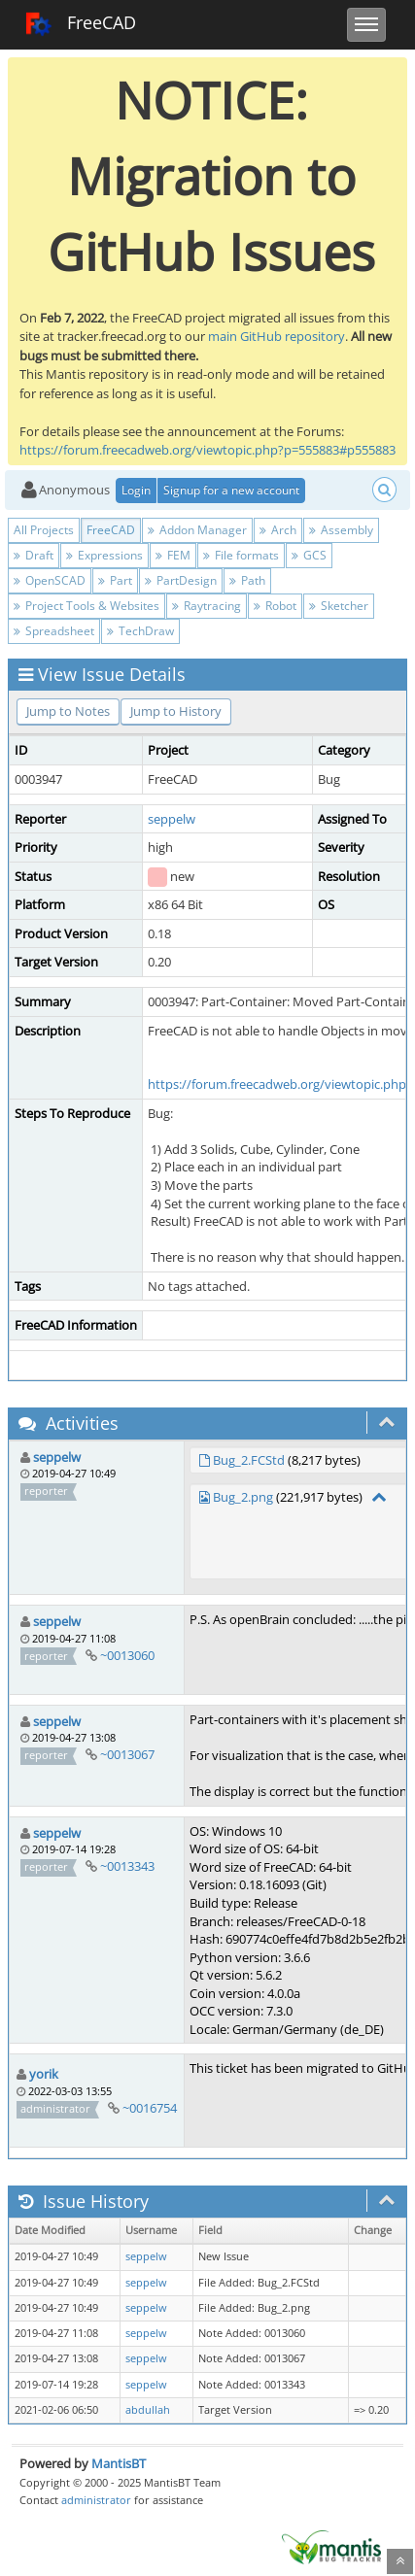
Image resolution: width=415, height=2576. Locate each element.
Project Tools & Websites (86, 605)
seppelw (171, 819)
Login (136, 490)
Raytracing (206, 605)
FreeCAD (80, 24)
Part (115, 580)
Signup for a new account (231, 490)
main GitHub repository (276, 336)
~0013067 (127, 1754)
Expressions (104, 555)
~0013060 (127, 1655)
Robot (275, 605)
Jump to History (176, 711)
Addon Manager (197, 530)
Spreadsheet (54, 631)
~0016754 (149, 2108)
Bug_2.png (243, 1497)
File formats (241, 555)
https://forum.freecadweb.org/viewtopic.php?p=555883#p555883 (207, 449)
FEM (173, 555)
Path (247, 580)
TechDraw (140, 631)
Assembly (341, 530)
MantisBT (118, 2463)
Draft (33, 555)
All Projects (44, 530)
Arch (277, 530)
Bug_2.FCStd (249, 1460)
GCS (309, 555)
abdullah (147, 2410)
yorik (43, 2074)
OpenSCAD (50, 580)
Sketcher (338, 605)
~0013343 (127, 1866)
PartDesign (181, 580)
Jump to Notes (68, 711)
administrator (96, 2499)
